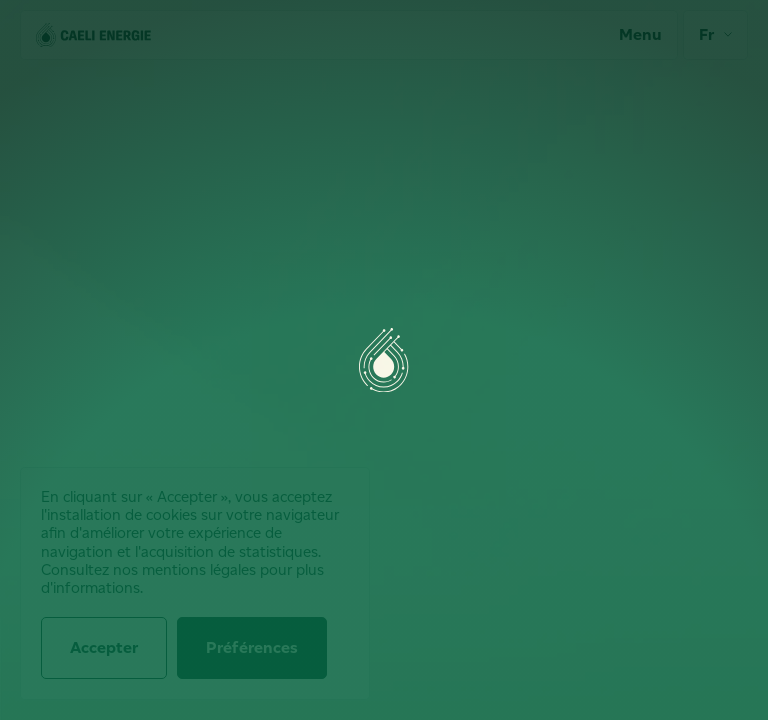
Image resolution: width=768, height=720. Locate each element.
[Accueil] (93, 35)
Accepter (104, 647)
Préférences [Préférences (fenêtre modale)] (252, 647)
